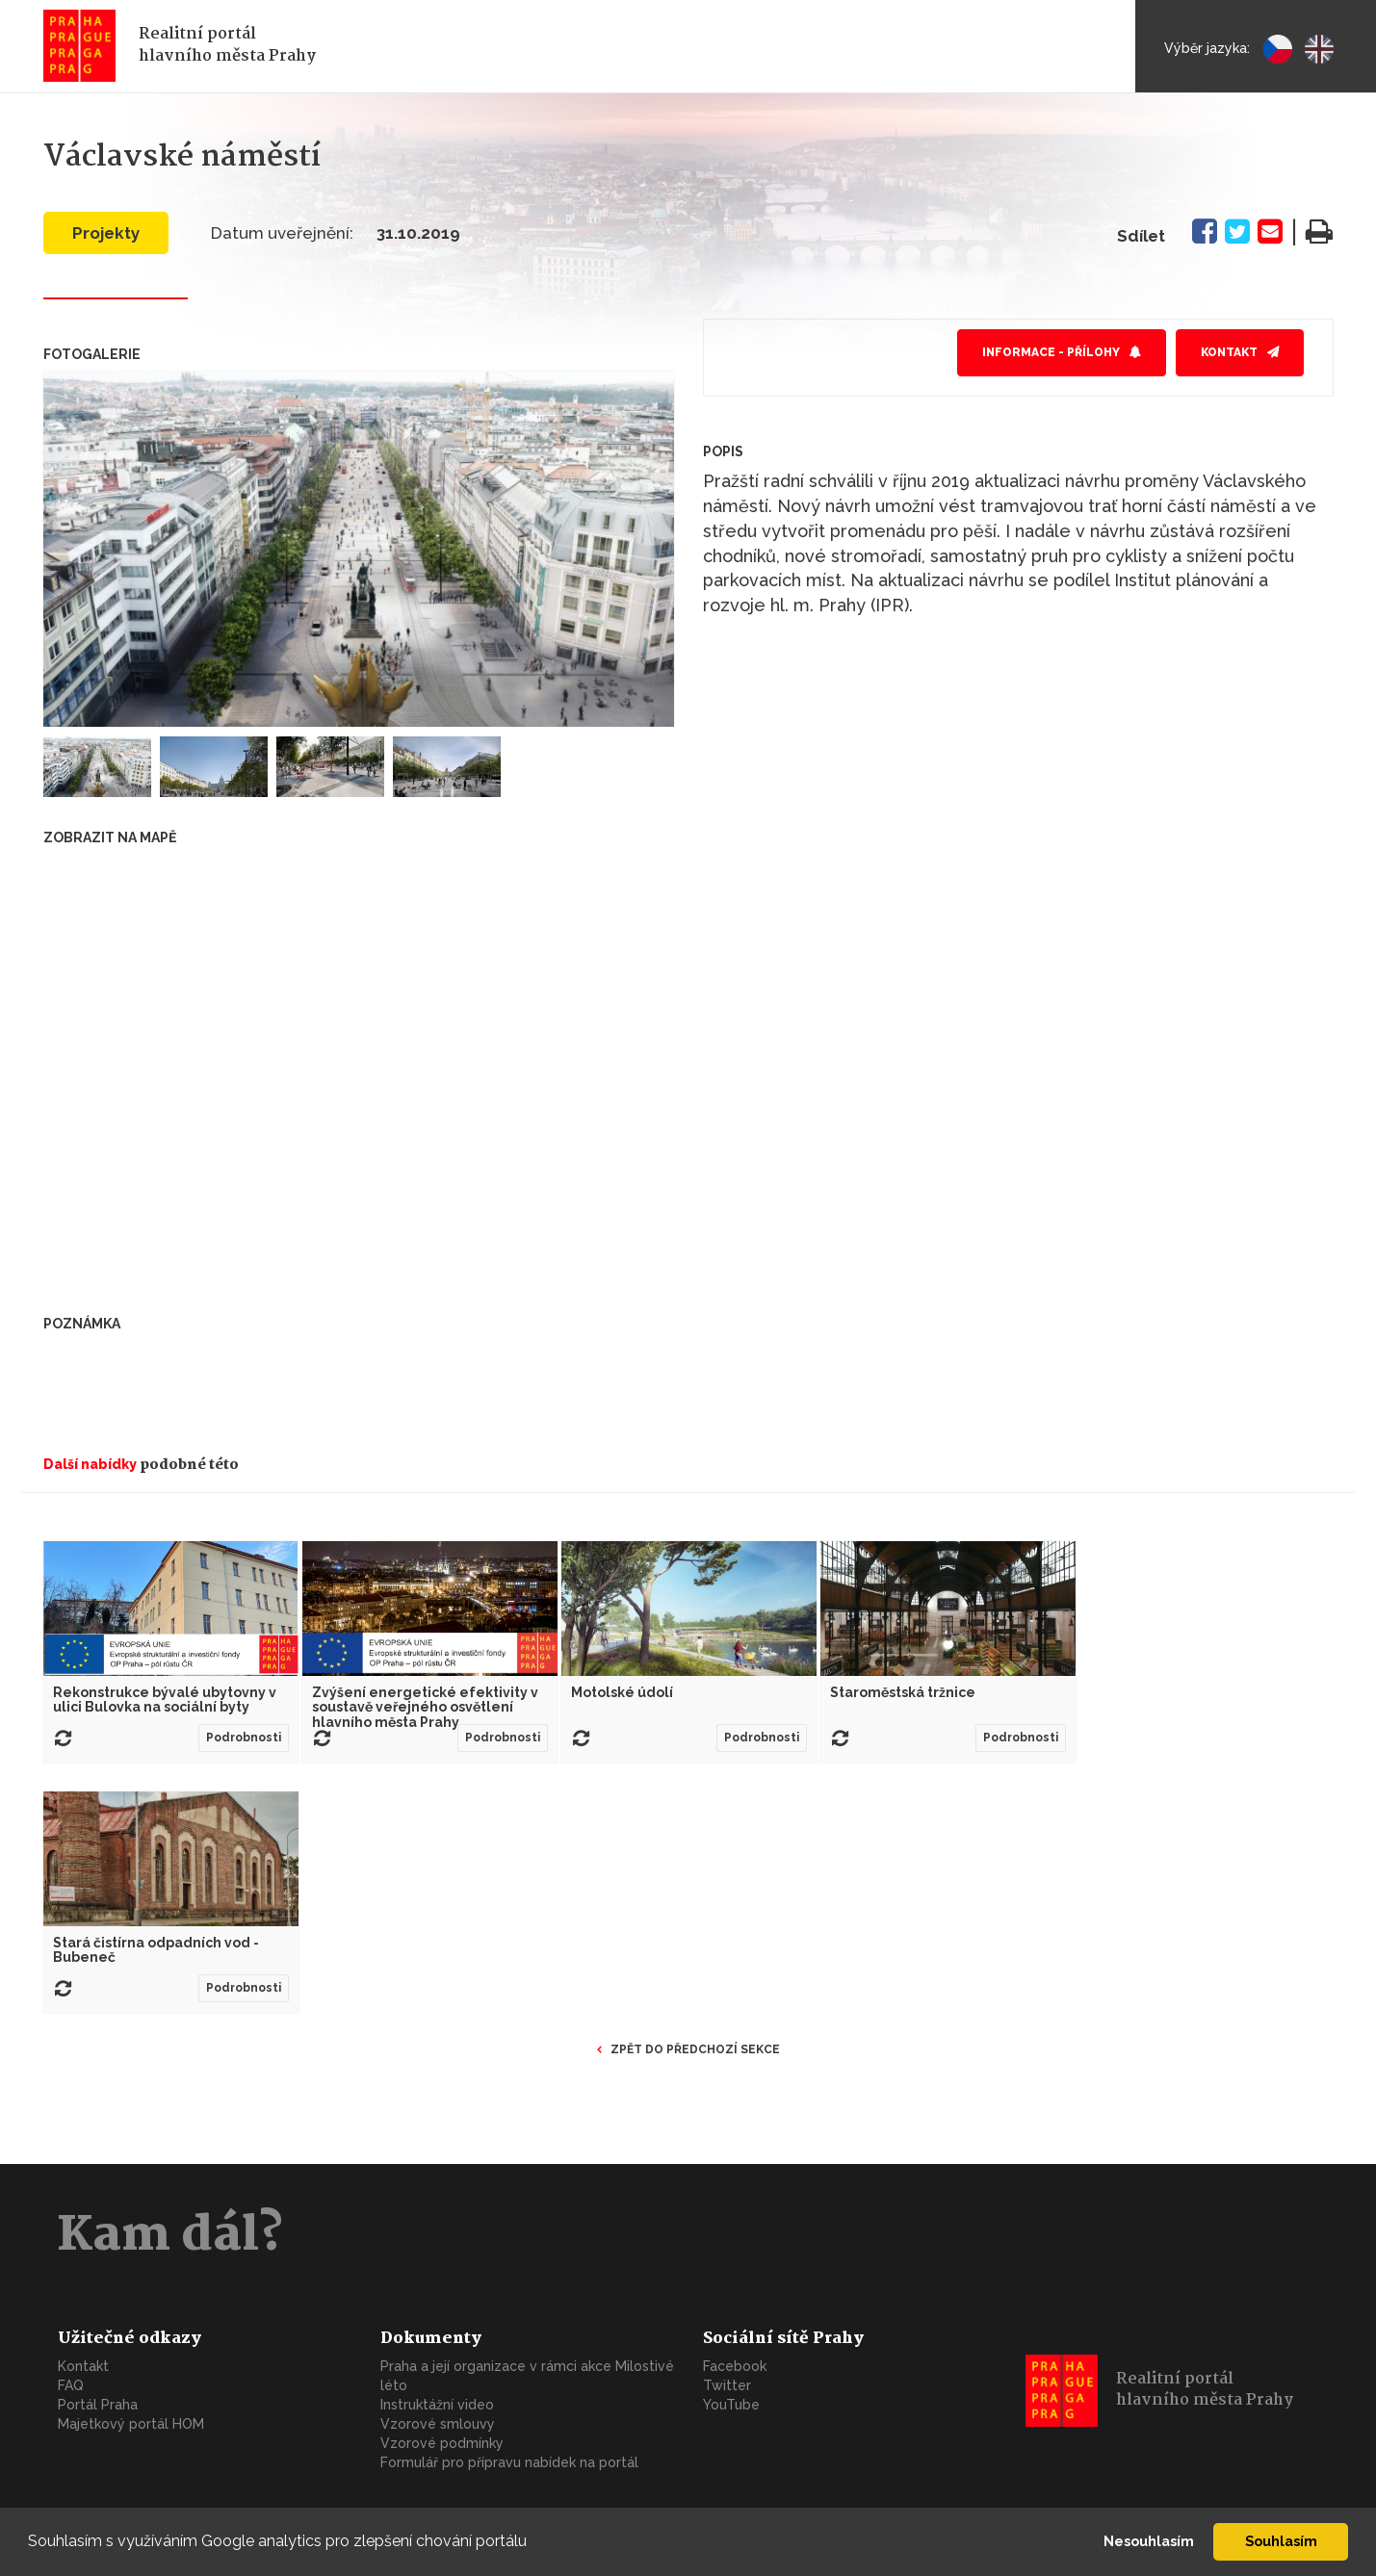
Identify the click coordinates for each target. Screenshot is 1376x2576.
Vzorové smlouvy (437, 2424)
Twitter (727, 2385)
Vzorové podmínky (442, 2443)
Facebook (734, 2366)
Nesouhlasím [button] (1148, 2541)
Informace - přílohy (1051, 352)
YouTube (731, 2404)
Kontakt (1229, 352)
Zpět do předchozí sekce (695, 2049)
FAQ (71, 2385)
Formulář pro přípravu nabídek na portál (509, 2462)
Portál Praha (98, 2404)
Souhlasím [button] (1281, 2541)
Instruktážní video (437, 2404)
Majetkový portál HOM (131, 2424)
